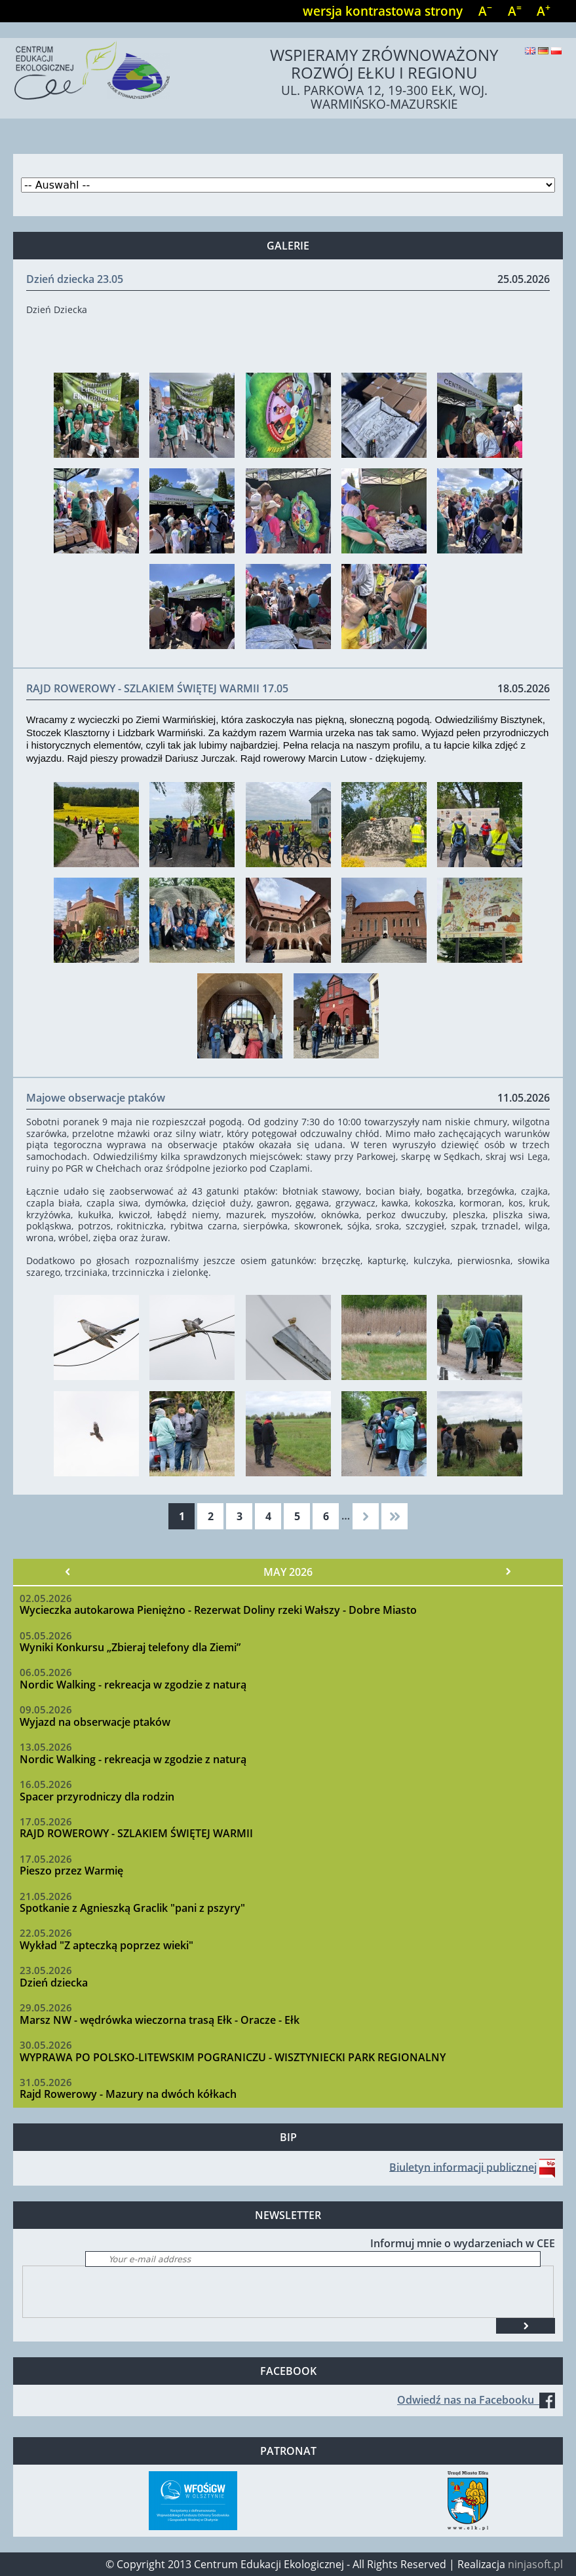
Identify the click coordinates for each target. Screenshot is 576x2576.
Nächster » (508, 1572)
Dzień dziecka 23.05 (74, 279)
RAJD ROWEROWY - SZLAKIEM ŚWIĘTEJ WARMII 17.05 (157, 688)
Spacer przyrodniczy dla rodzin (97, 1796)
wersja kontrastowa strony (383, 11)
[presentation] (122, 2291)
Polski (556, 50)
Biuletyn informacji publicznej (463, 2166)
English (530, 50)
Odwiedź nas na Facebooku (476, 2400)
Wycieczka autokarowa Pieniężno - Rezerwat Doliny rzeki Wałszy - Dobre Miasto (218, 1610)
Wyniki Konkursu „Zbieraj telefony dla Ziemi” (130, 1647)
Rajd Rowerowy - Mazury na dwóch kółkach (128, 2094)
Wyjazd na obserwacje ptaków (95, 1722)
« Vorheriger (68, 1572)
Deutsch (543, 50)
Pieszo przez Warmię (71, 1870)
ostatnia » (394, 1516)
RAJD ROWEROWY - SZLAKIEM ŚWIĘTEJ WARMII (136, 1833)
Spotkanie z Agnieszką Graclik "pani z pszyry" (132, 1908)
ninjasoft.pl (535, 2564)
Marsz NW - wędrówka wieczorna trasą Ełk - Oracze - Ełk (159, 2020)
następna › (366, 1516)
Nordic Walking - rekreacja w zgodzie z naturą (133, 1684)
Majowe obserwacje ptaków (95, 1098)
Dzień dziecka (54, 1982)
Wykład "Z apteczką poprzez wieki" (106, 1945)
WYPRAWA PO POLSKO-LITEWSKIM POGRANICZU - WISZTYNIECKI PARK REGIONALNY (233, 2057)
